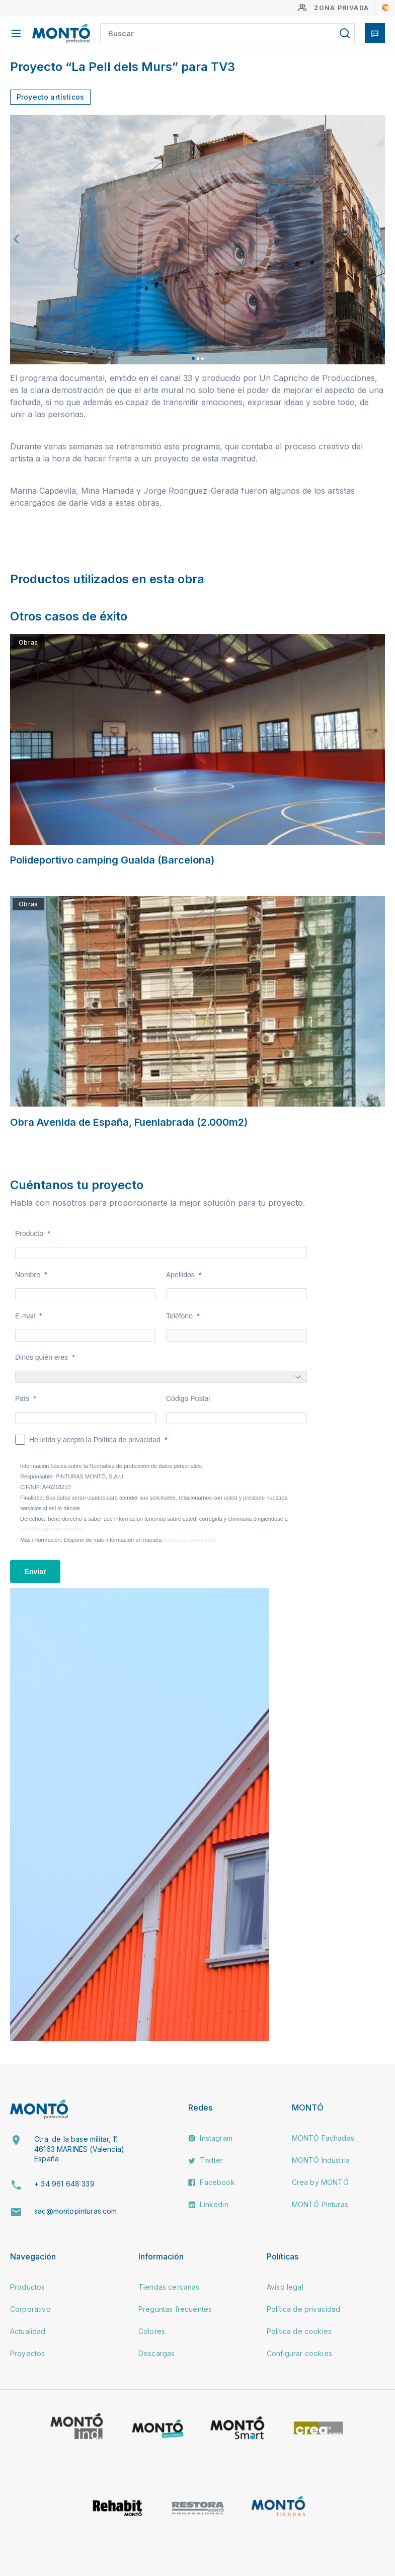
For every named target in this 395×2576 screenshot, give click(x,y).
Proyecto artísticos (50, 97)
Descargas (156, 2353)
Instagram (210, 2138)
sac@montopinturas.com (75, 2211)
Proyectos (27, 2353)
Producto (29, 1233)
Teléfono (179, 1316)
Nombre (27, 1275)
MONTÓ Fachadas (323, 2138)
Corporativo (30, 2309)
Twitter (205, 2160)
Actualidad (28, 2331)
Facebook (211, 2182)
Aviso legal (285, 2287)
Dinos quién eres (41, 1357)
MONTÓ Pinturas (320, 2204)
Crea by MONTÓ (320, 2182)
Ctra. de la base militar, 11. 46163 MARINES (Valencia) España (79, 2149)
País (22, 1398)
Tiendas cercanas (169, 2287)
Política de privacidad (304, 2309)
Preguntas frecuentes (175, 2309)
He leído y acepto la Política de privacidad (95, 1440)
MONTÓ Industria (321, 2160)
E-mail (25, 1316)
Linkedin (208, 2204)
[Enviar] (35, 1571)
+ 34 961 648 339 (64, 2183)
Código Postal (188, 1398)
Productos (27, 2287)
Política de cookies (299, 2331)
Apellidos (180, 1275)
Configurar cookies (299, 2353)
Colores (151, 2331)
